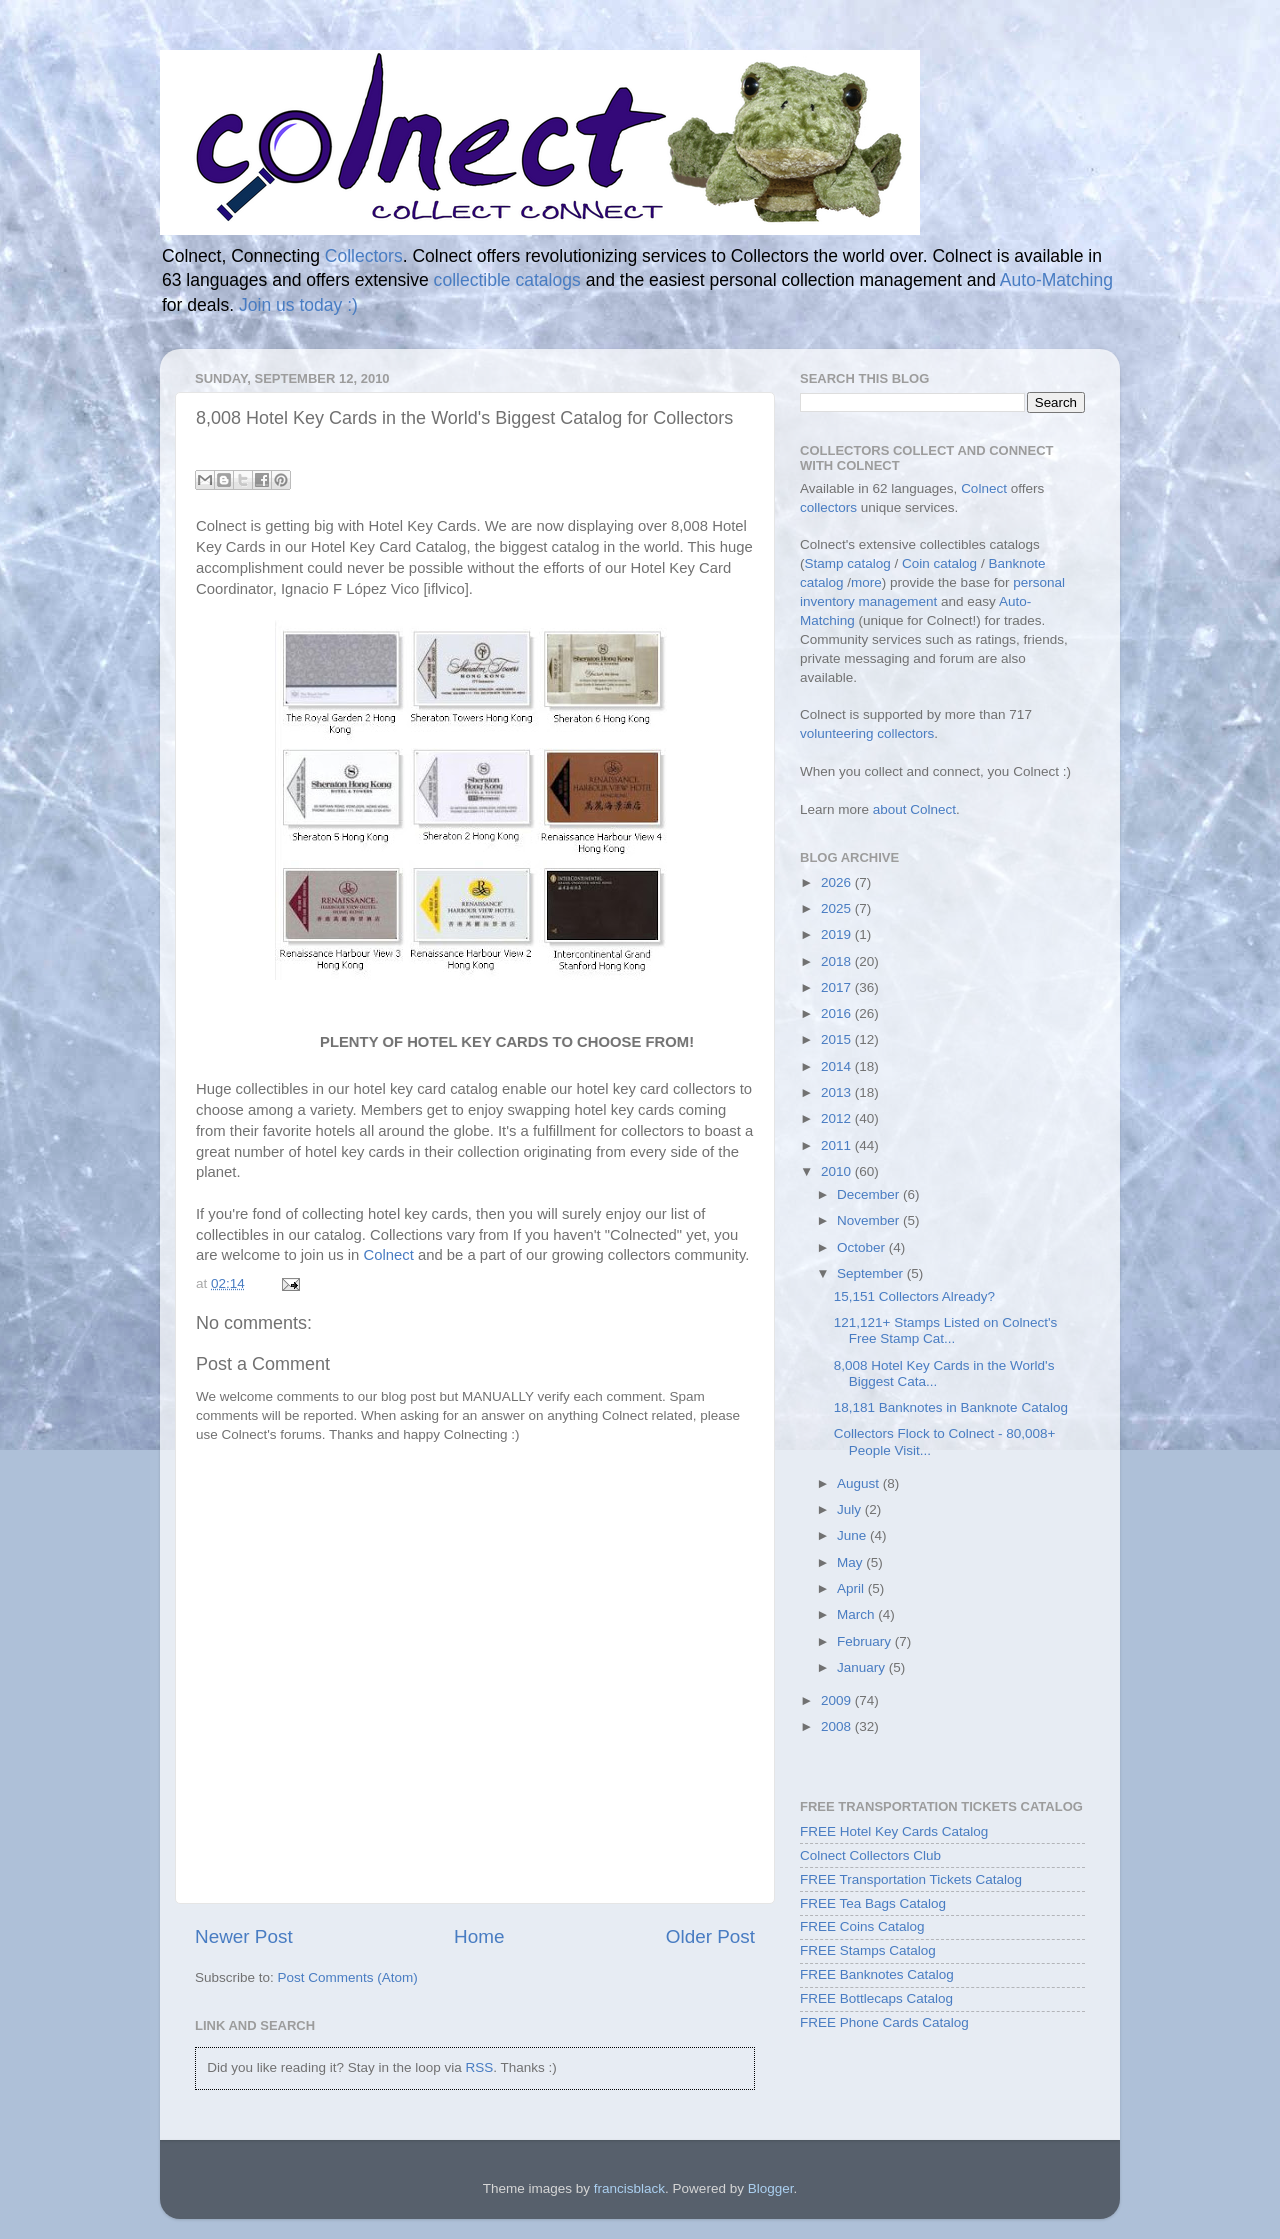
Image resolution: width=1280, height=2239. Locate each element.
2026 (838, 882)
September (872, 1273)
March (857, 1614)
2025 (838, 908)
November (870, 1220)
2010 (838, 1171)
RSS (479, 2067)
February (866, 1641)
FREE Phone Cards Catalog (884, 2022)
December (870, 1194)
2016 (838, 1013)
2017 (838, 987)
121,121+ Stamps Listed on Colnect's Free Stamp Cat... (946, 1330)
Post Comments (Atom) (348, 1977)
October (863, 1247)
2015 (838, 1039)
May (851, 1562)
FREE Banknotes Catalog (877, 1974)
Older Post (710, 1936)
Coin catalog (939, 563)
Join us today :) (298, 305)
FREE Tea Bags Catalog (873, 1903)
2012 (838, 1118)
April (852, 1588)
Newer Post (244, 1936)
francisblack (629, 2188)
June (853, 1535)
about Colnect (914, 809)
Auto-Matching (1056, 280)
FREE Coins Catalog (862, 1926)
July (851, 1509)
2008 (838, 1726)
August (860, 1483)
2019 (838, 934)
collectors (828, 507)
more (866, 582)
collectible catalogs (507, 280)
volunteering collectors (867, 733)
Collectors (364, 256)
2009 (838, 1700)
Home (479, 1936)
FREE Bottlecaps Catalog (876, 1998)
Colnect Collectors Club (870, 1855)
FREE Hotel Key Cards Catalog (894, 1831)
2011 (838, 1145)
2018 (838, 961)
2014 (838, 1066)
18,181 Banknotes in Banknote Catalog (951, 1407)
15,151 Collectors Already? (914, 1296)
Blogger (771, 2188)
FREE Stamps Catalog (868, 1950)
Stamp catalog (848, 563)
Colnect (389, 1255)
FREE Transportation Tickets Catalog (911, 1879)
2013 (838, 1092)
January (863, 1667)
